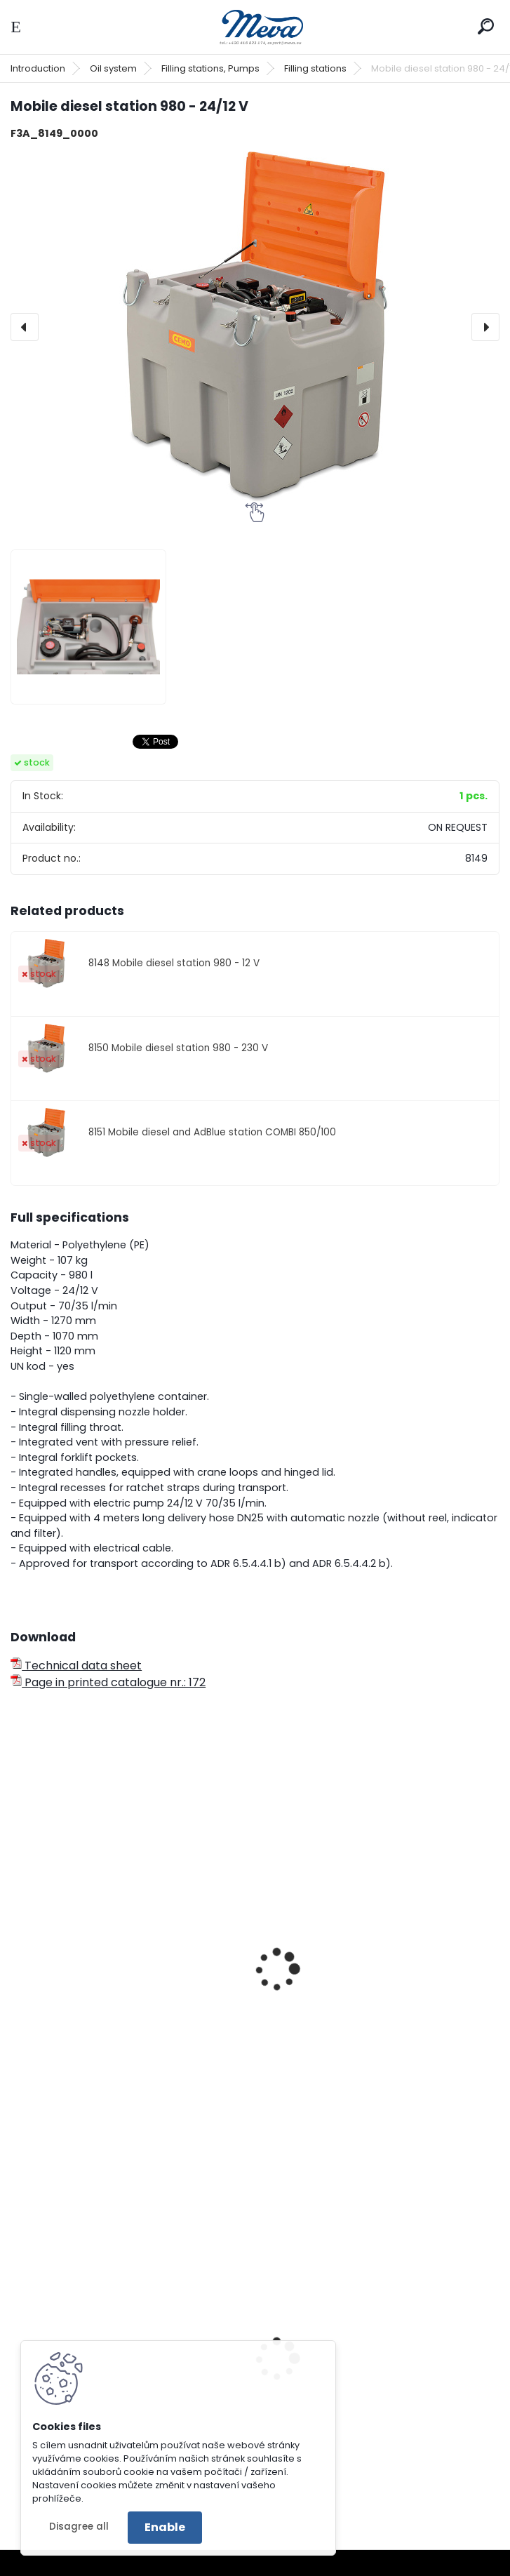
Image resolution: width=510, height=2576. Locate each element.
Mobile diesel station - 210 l (94, 2013)
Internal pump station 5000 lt (351, 2013)
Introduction (38, 68)
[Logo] (255, 27)
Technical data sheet (76, 1665)
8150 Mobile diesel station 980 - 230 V (178, 1048)
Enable (165, 2527)
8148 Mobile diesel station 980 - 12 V (174, 963)
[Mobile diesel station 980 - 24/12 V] (255, 327)
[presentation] (25, 327)
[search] (485, 26)
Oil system (113, 68)
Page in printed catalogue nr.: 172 (108, 1682)
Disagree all (79, 2526)
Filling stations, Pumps (210, 68)
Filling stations (315, 68)
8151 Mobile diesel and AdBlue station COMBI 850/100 (212, 1132)
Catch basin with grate (334, 2420)
